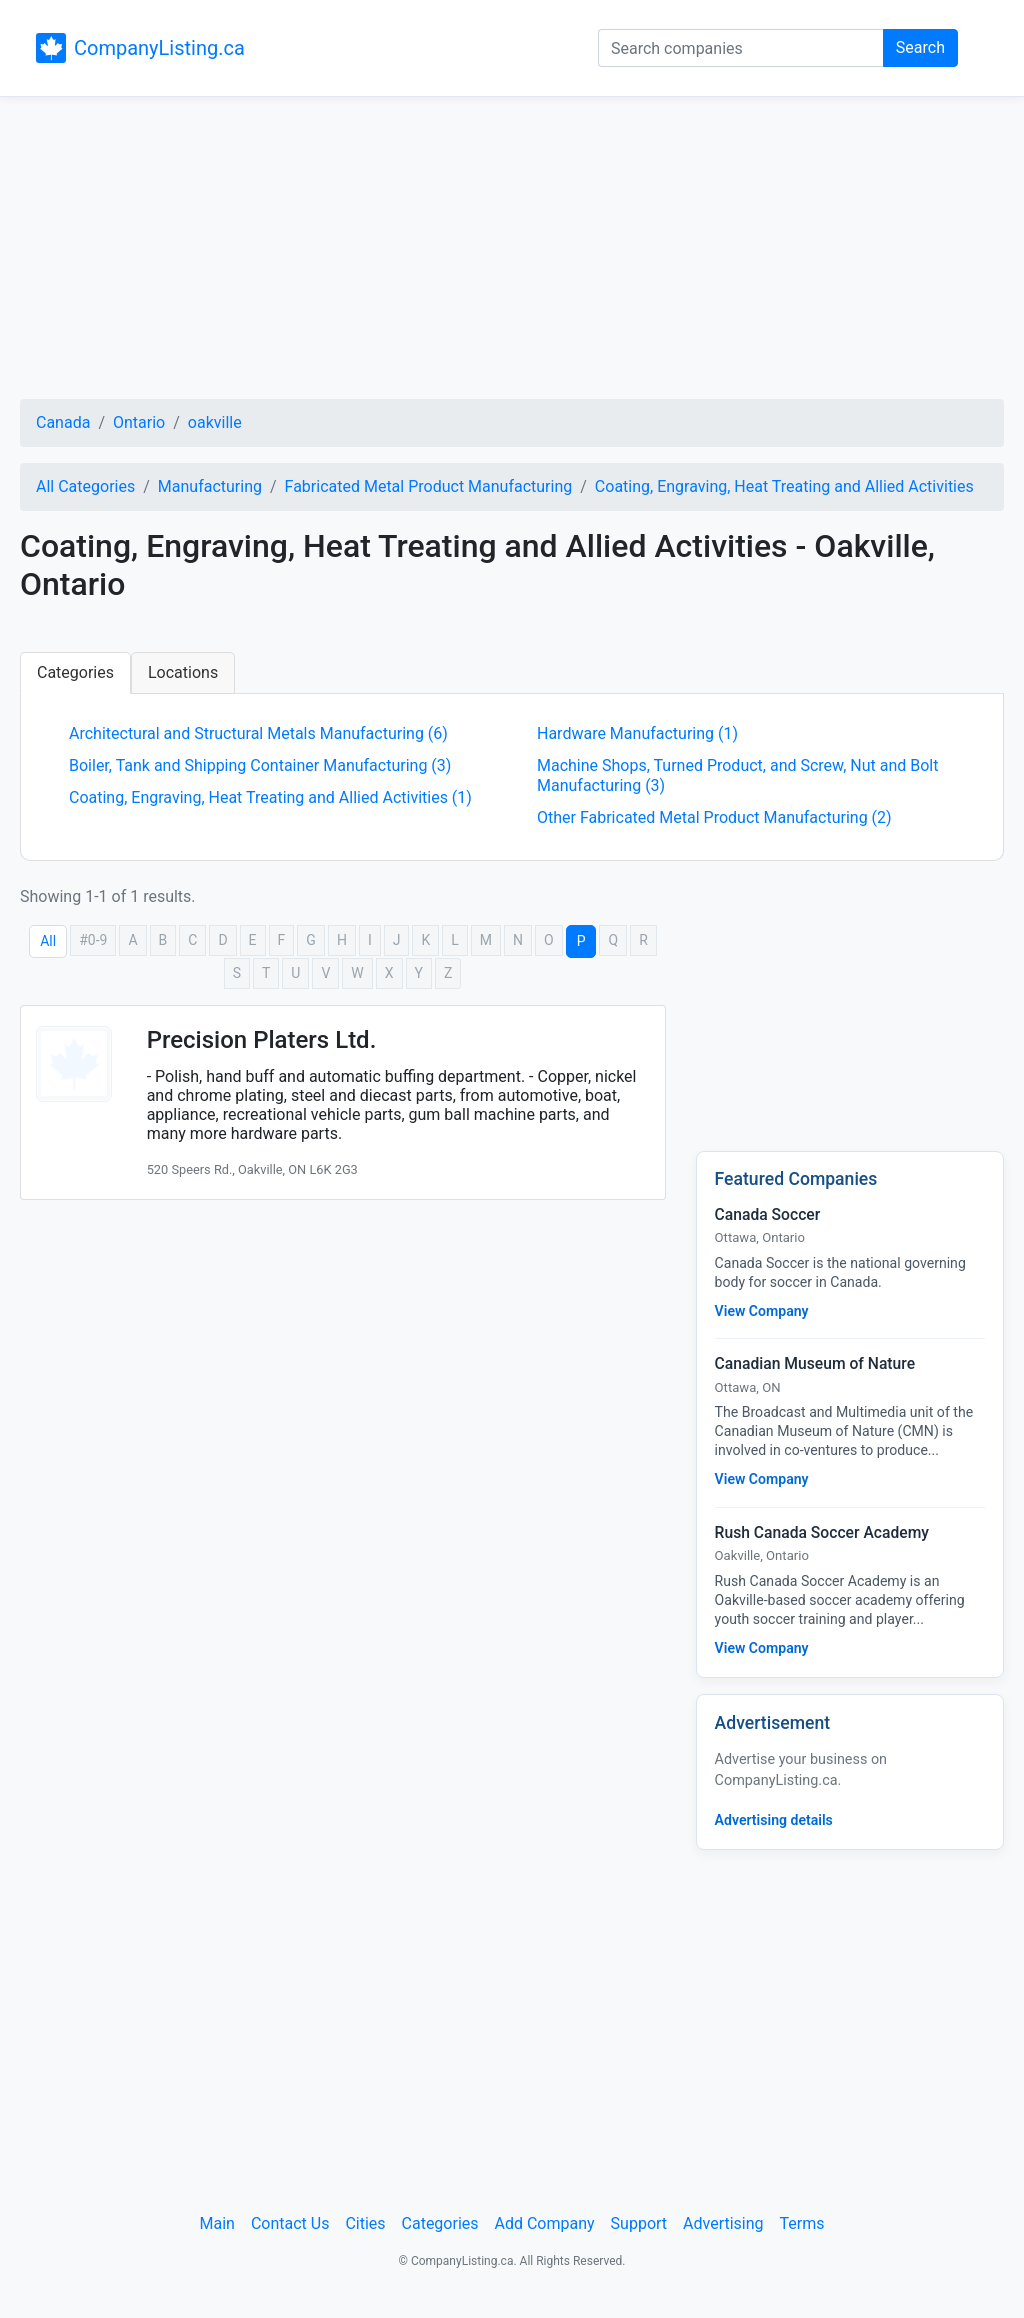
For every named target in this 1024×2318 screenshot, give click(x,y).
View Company (762, 1311)
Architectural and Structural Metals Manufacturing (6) (258, 733)
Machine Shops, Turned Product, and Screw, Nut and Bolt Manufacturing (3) (737, 775)
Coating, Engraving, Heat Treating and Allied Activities (784, 486)
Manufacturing (210, 486)
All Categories (85, 486)
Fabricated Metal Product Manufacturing (429, 486)
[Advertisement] (512, 251)
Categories (75, 672)
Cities (365, 2223)
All (48, 941)
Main (217, 2223)
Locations (183, 672)
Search (920, 47)
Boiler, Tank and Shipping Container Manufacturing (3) (260, 765)
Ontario (139, 422)
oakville (215, 422)
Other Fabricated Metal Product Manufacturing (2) (714, 817)
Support (639, 2223)
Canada (63, 422)
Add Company (545, 2223)
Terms (802, 2223)
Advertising (723, 2223)
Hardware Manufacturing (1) (637, 733)
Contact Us (290, 2223)
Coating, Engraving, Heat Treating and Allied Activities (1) (270, 797)
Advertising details (774, 1820)
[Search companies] (741, 48)
